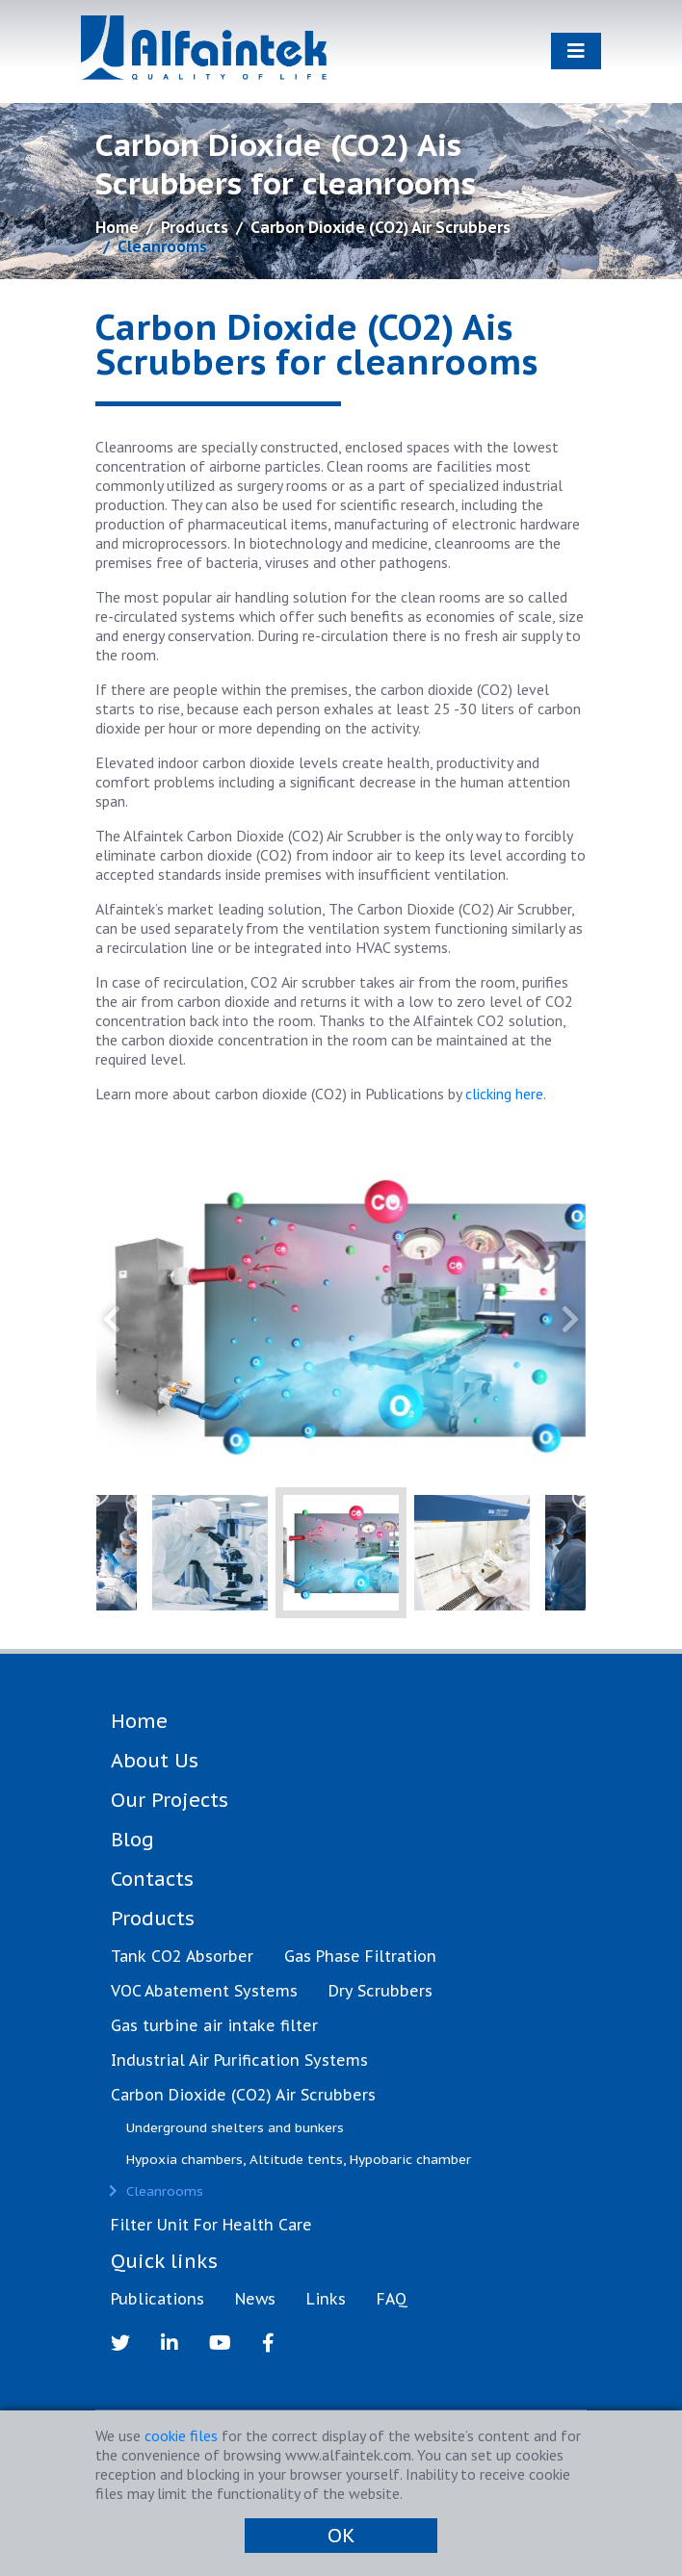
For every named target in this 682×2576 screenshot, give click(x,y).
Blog (132, 1839)
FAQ (392, 2298)
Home (117, 227)
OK (341, 2535)
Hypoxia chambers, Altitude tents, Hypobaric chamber (298, 2159)
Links (326, 2298)
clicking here (504, 1093)
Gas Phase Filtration (360, 1956)
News (255, 2298)
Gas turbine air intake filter (214, 2025)
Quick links (164, 2261)
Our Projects (169, 1800)
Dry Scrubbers (380, 1990)
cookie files (181, 2435)
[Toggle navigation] (576, 51)
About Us (154, 1760)
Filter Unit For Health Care (211, 2224)
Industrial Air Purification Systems (239, 2060)
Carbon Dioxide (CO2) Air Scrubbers (380, 227)
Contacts (152, 1879)
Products (194, 227)
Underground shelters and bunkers (235, 2127)
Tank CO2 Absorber (182, 1956)
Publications (157, 2298)
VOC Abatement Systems (204, 1990)
